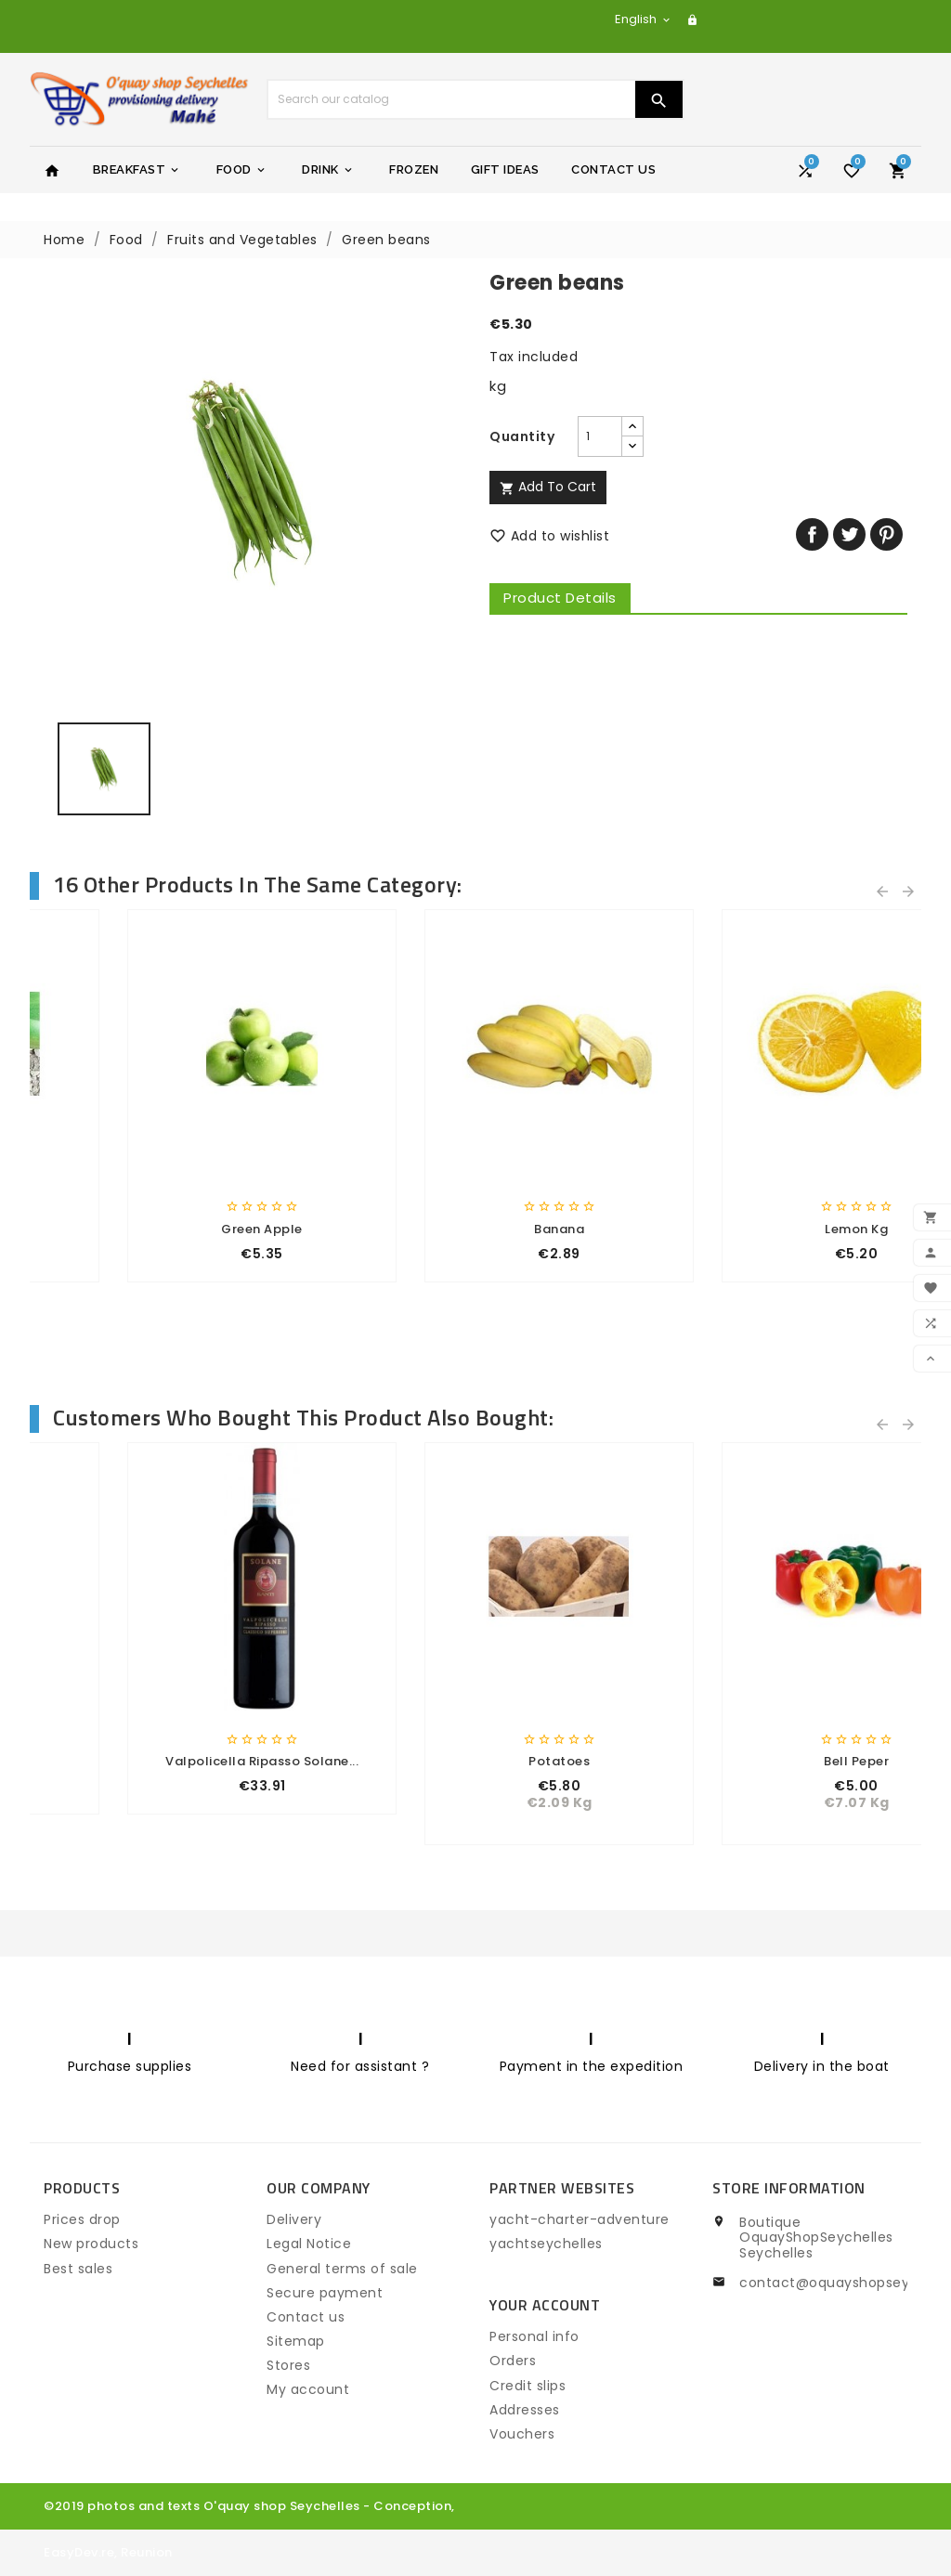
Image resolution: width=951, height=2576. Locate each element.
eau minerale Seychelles (475, 1761)
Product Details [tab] (560, 597)
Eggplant (773, 1229)
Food (241, 170)
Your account (544, 2305)
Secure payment (325, 2292)
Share (812, 534)
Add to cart (548, 486)
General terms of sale (342, 2268)
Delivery (294, 2219)
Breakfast (137, 170)
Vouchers (521, 2434)
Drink (328, 170)
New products (91, 2243)
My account (308, 2389)
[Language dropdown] (643, 19)
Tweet (849, 534)
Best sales (78, 2268)
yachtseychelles (546, 2243)
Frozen (413, 169)
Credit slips (527, 2385)
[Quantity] (600, 436)
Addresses (524, 2409)
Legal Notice (309, 2243)
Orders (512, 2360)
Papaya (178, 1229)
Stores (288, 2365)
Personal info (534, 2336)
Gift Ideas (505, 169)
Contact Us (613, 169)
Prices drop (82, 2219)
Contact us (306, 2317)
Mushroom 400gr (475, 1229)
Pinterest (886, 534)
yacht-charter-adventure (579, 2219)
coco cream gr (773, 1761)
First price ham (179, 1761)
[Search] (451, 99)
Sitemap (296, 2341)
